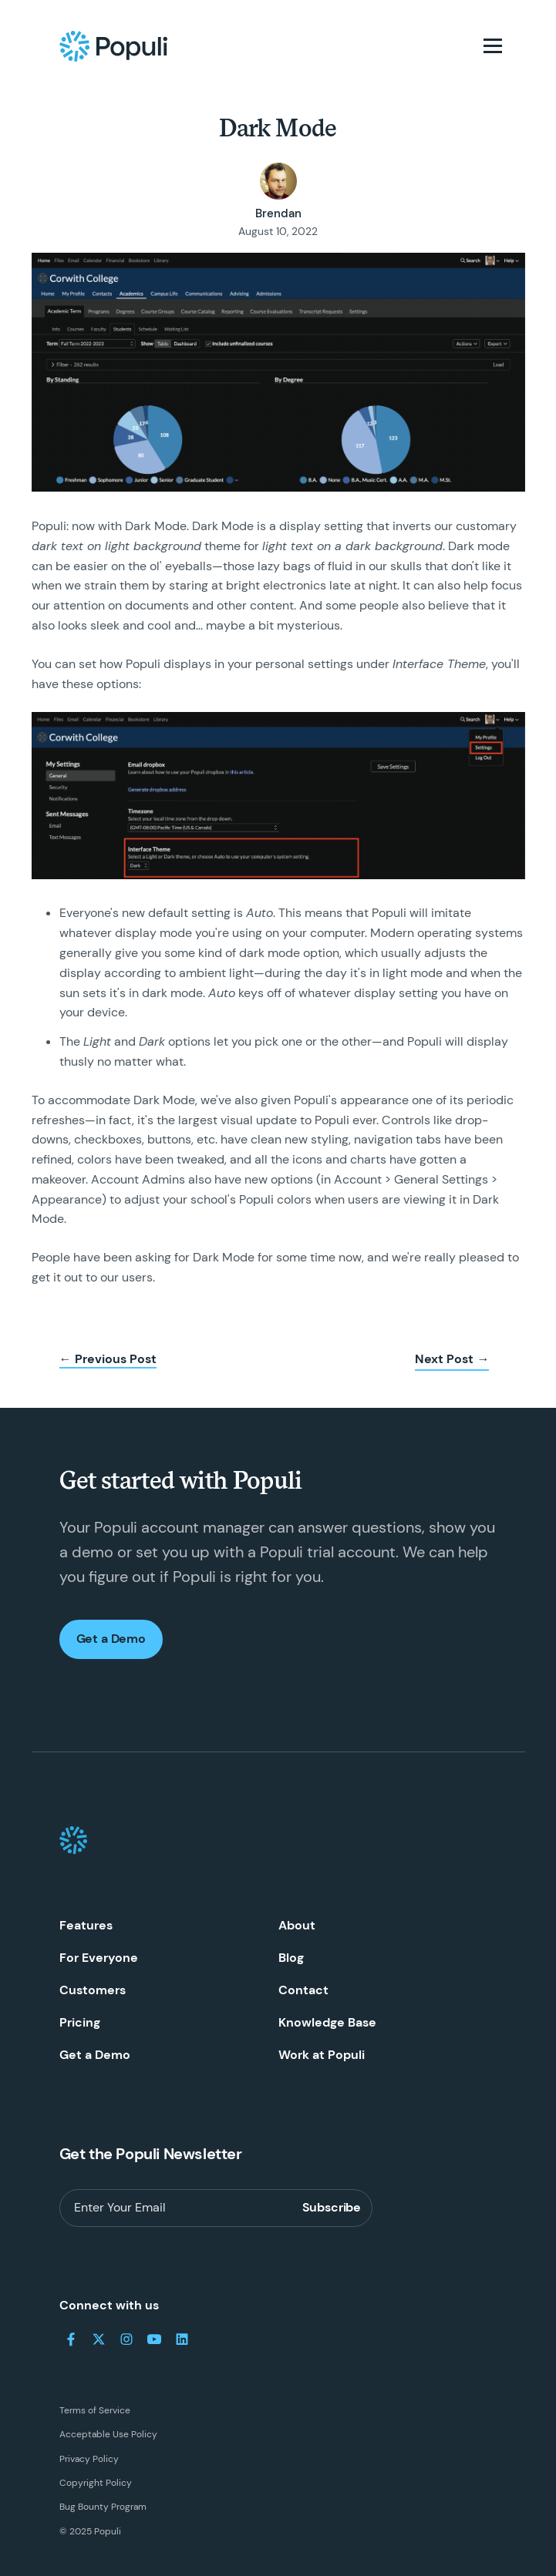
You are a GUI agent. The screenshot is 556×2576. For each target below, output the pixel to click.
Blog (291, 1958)
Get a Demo (111, 1639)
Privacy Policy (89, 2459)
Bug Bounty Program (103, 2506)
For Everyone (98, 1958)
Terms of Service (94, 2410)
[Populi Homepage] (113, 46)
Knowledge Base (327, 2022)
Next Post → (452, 1359)
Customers (92, 1990)
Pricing (79, 2022)
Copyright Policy (95, 2483)
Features (86, 1925)
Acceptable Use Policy (108, 2434)
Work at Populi (321, 2055)
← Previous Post (108, 1359)
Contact (303, 1990)
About (296, 1925)
